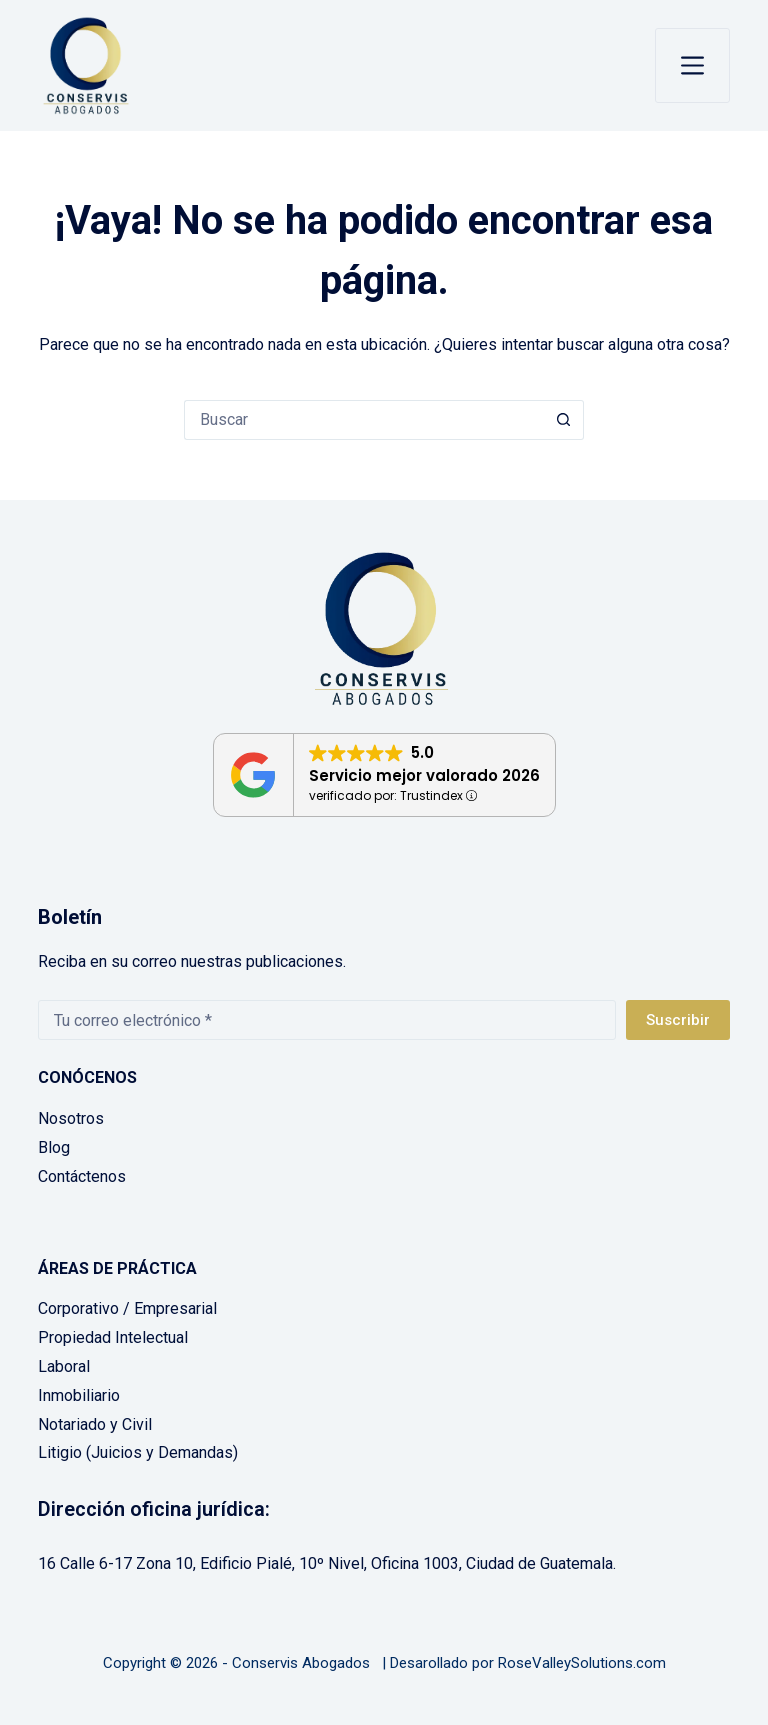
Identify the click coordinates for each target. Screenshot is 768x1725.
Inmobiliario (79, 1395)
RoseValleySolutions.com (582, 1663)
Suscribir (678, 1020)
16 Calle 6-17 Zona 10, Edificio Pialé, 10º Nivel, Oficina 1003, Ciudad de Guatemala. (327, 1563)
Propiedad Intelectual (113, 1337)
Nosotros (71, 1118)
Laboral (64, 1366)
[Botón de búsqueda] (564, 420)
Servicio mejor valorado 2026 (424, 775)
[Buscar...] (364, 420)
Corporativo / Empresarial (127, 1308)
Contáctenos (82, 1176)
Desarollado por (442, 1663)
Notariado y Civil (95, 1424)
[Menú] (692, 65)
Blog (54, 1147)
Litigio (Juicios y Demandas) (138, 1452)
